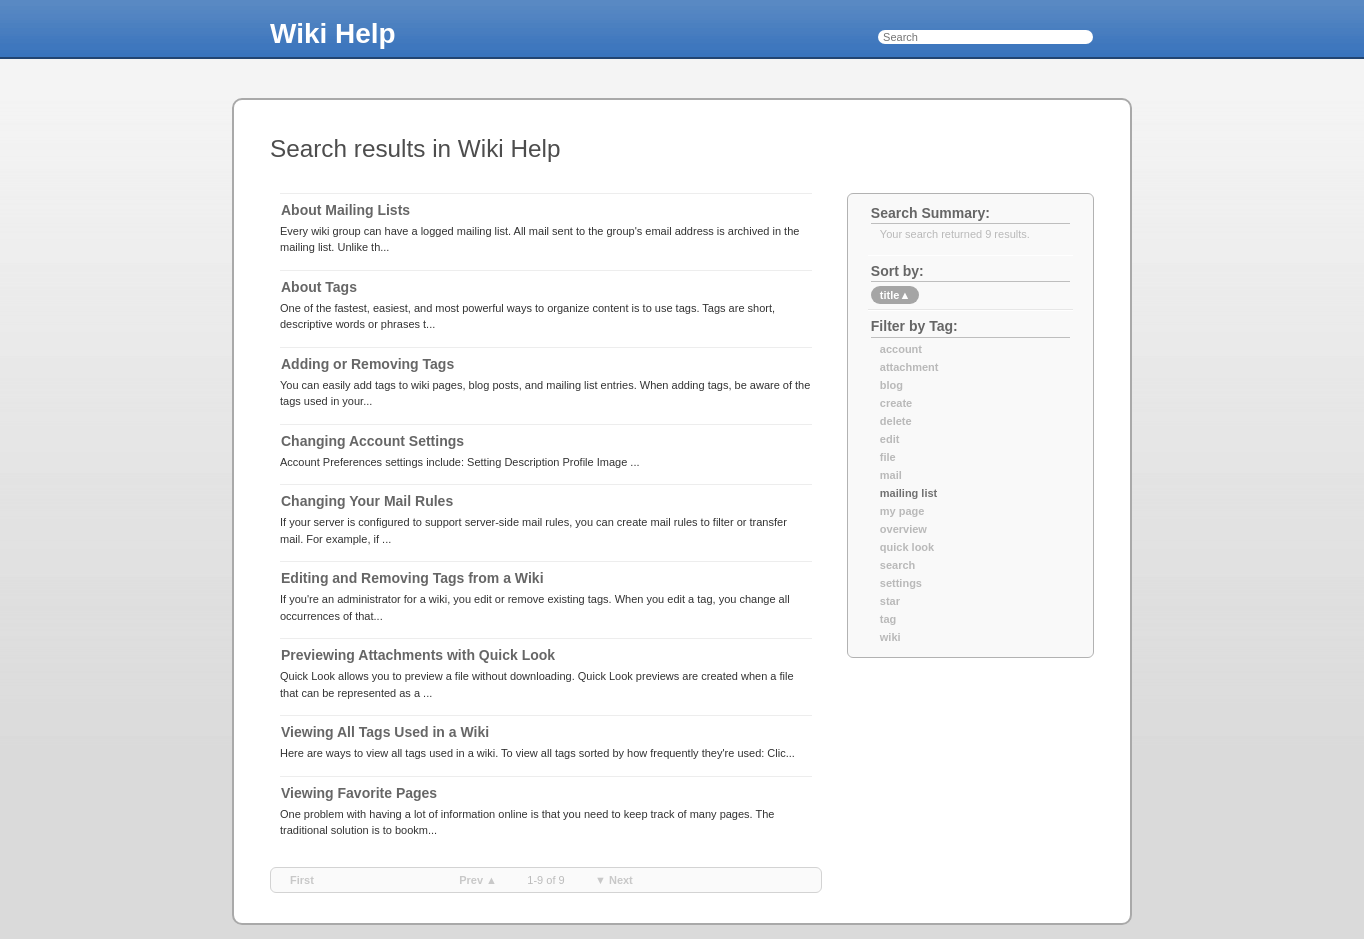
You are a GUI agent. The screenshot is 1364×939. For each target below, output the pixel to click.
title (895, 295)
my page (902, 511)
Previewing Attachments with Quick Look (418, 655)
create (896, 403)
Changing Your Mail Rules (367, 501)
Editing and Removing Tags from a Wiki (412, 578)
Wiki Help (333, 33)
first (302, 880)
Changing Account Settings (372, 441)
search (897, 565)
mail (891, 475)
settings (901, 583)
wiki (890, 637)
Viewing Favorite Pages (359, 793)
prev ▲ (478, 880)
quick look (907, 547)
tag (888, 619)
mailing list (908, 493)
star (890, 601)
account (901, 349)
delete (896, 421)
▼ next (614, 880)
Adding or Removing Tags (367, 364)
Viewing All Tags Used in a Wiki (385, 732)
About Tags (319, 287)
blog (891, 385)
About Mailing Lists (345, 210)
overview (903, 529)
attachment (909, 367)
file (888, 457)
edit (890, 439)
